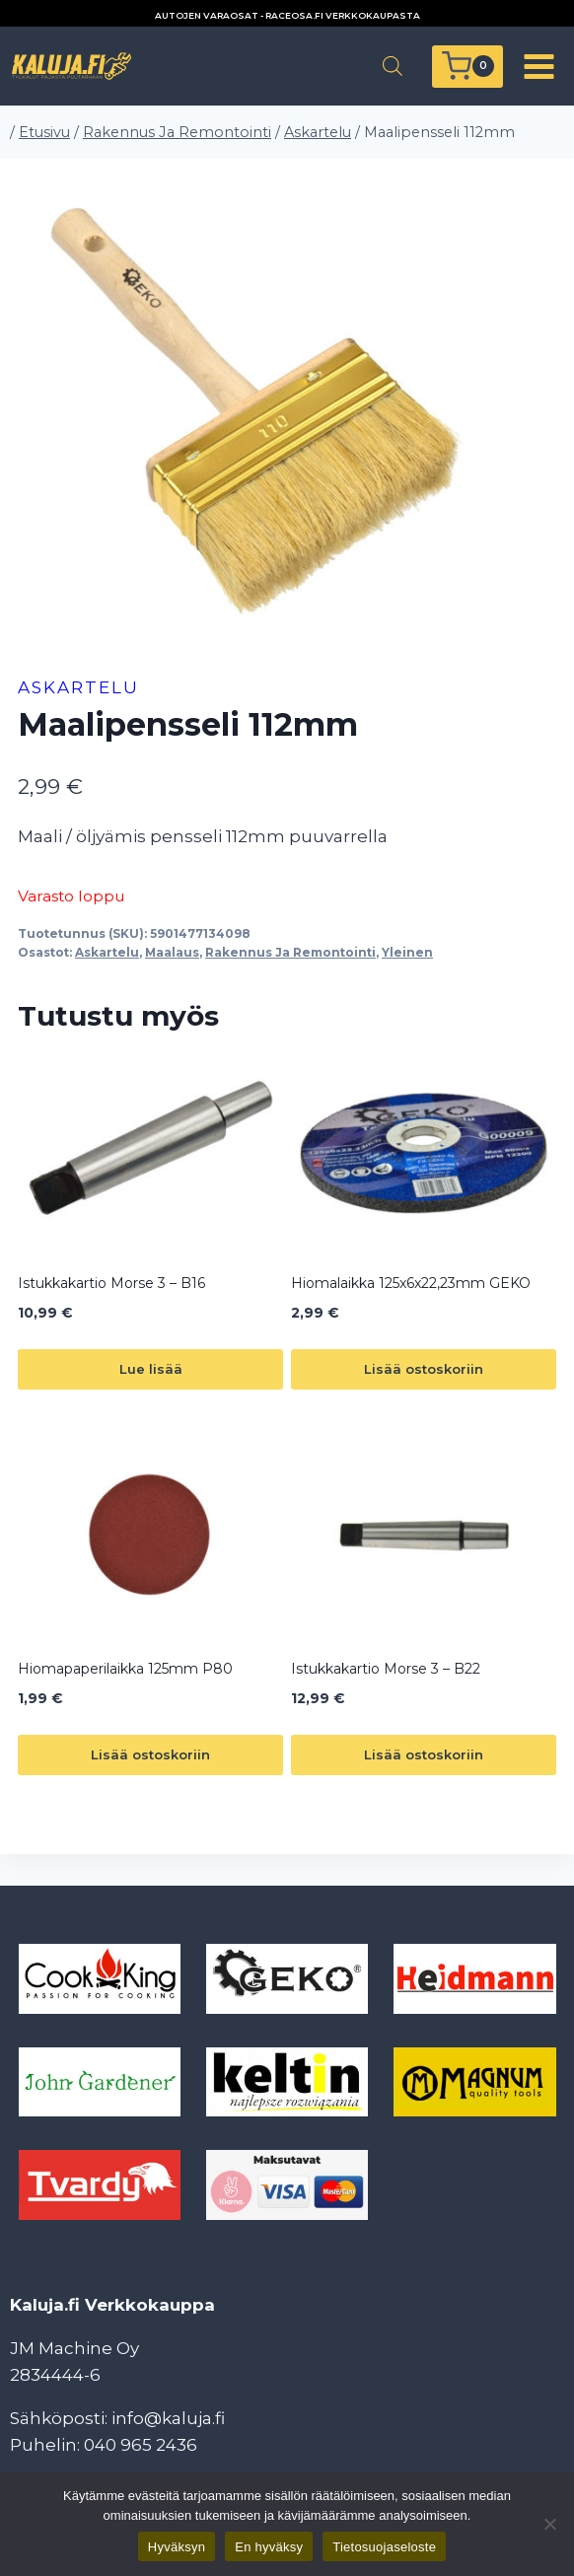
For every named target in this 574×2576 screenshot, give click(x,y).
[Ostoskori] (467, 66)
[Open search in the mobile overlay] (392, 66)
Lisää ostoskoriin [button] (423, 1369)
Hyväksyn (176, 2547)
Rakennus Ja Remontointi (290, 952)
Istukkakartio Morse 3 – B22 (385, 1669)
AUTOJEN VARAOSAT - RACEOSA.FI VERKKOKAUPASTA (287, 15)
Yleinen (407, 952)
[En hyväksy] (549, 2524)
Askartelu (78, 687)
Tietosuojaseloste (384, 2547)
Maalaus (172, 952)
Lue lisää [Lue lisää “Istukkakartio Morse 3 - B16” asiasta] (150, 1369)
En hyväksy (269, 2547)
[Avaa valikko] (538, 66)
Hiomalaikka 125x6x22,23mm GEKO (411, 1283)
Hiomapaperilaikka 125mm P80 (125, 1669)
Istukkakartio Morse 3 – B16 (111, 1283)
